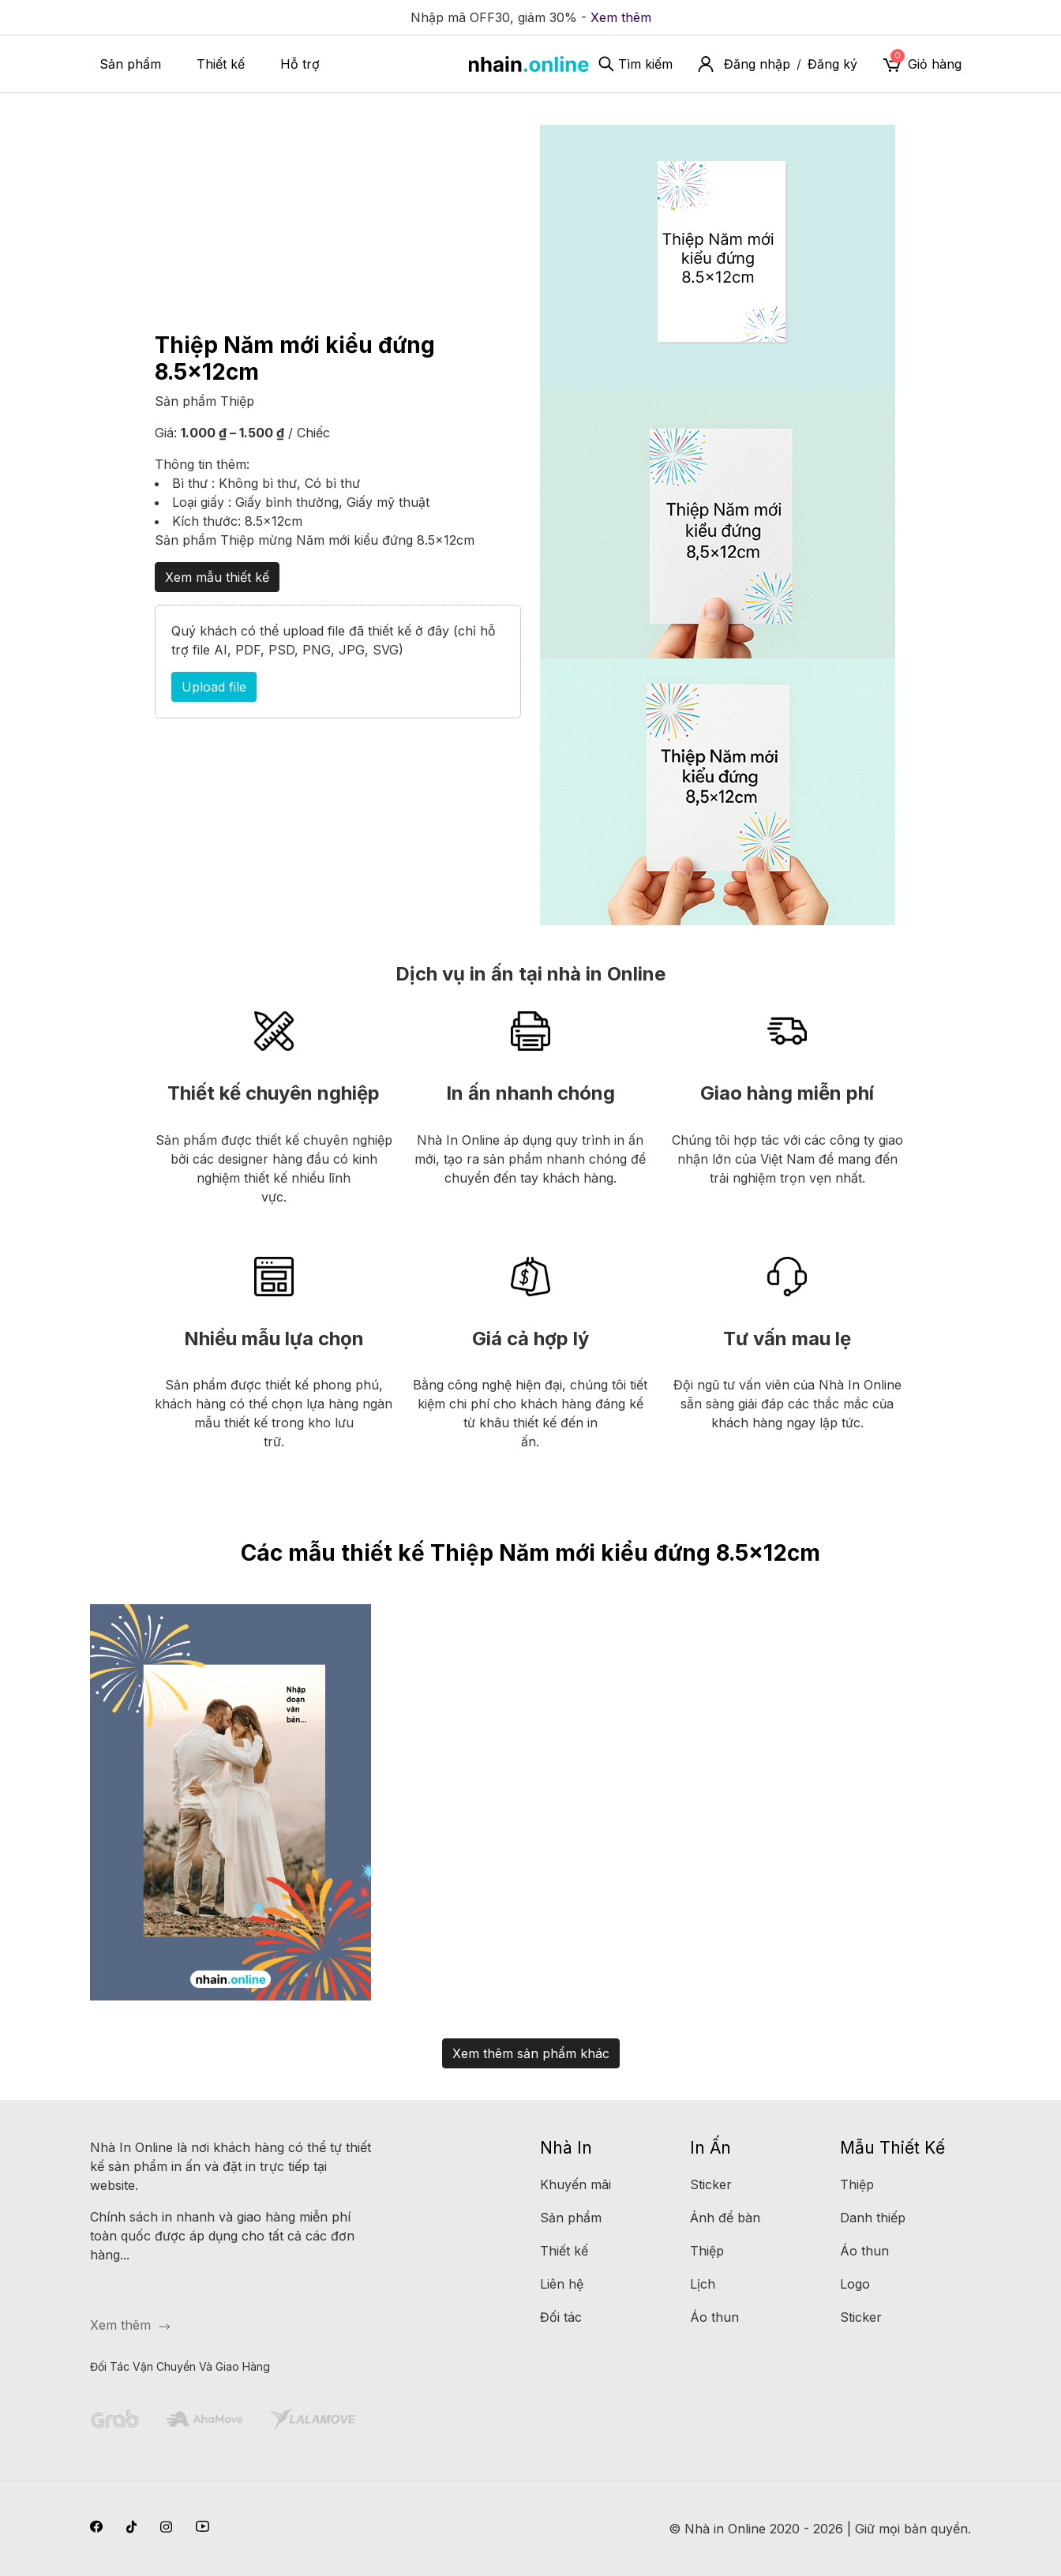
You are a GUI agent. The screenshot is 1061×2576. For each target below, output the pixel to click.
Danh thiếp (872, 2217)
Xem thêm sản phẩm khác (530, 2053)
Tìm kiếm (635, 64)
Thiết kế (221, 64)
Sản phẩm (130, 64)
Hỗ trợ (300, 64)
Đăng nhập (757, 64)
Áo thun (714, 2317)
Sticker (711, 2184)
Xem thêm (620, 17)
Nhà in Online (725, 2529)
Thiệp (237, 401)
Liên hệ (561, 2284)
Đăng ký (832, 64)
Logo (855, 2284)
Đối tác (561, 2317)
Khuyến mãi (575, 2184)
